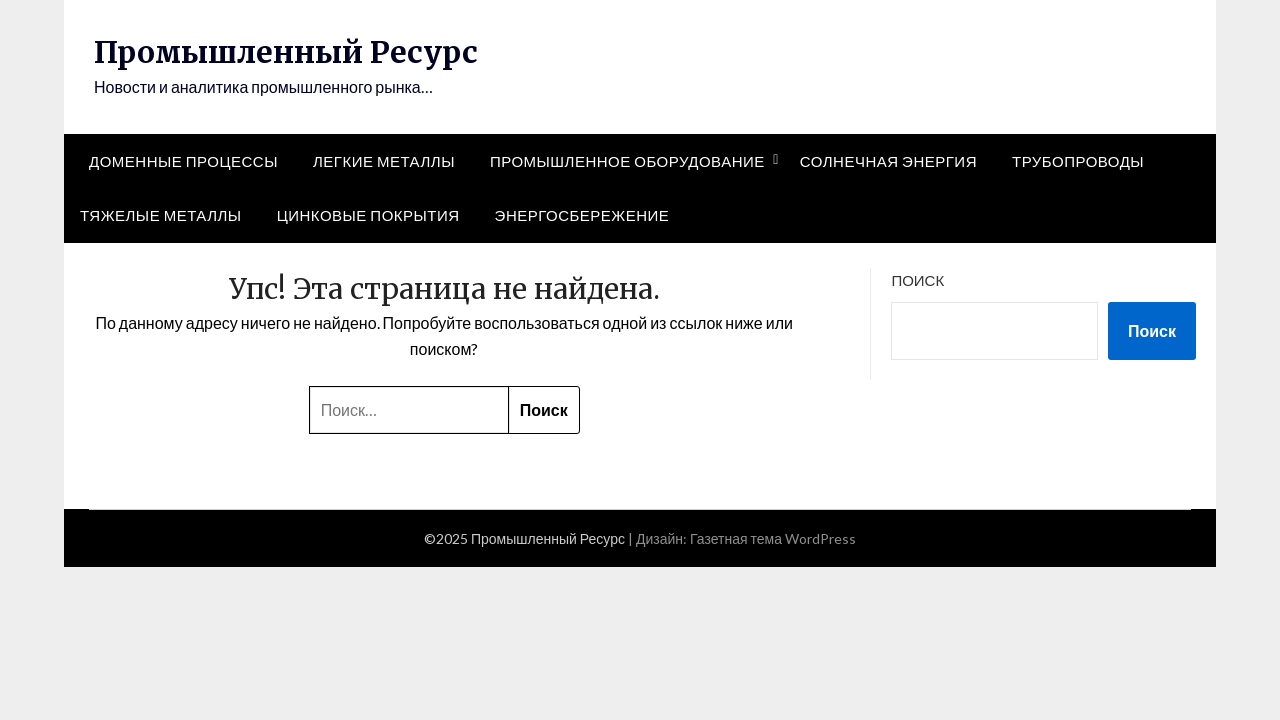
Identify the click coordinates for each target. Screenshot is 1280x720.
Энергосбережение (582, 215)
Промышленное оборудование (627, 161)
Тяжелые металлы (161, 215)
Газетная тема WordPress (773, 538)
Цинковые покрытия (368, 215)
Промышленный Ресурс (286, 52)
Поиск (917, 280)
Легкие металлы (384, 161)
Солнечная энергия (888, 161)
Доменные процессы (183, 161)
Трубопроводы (1078, 161)
